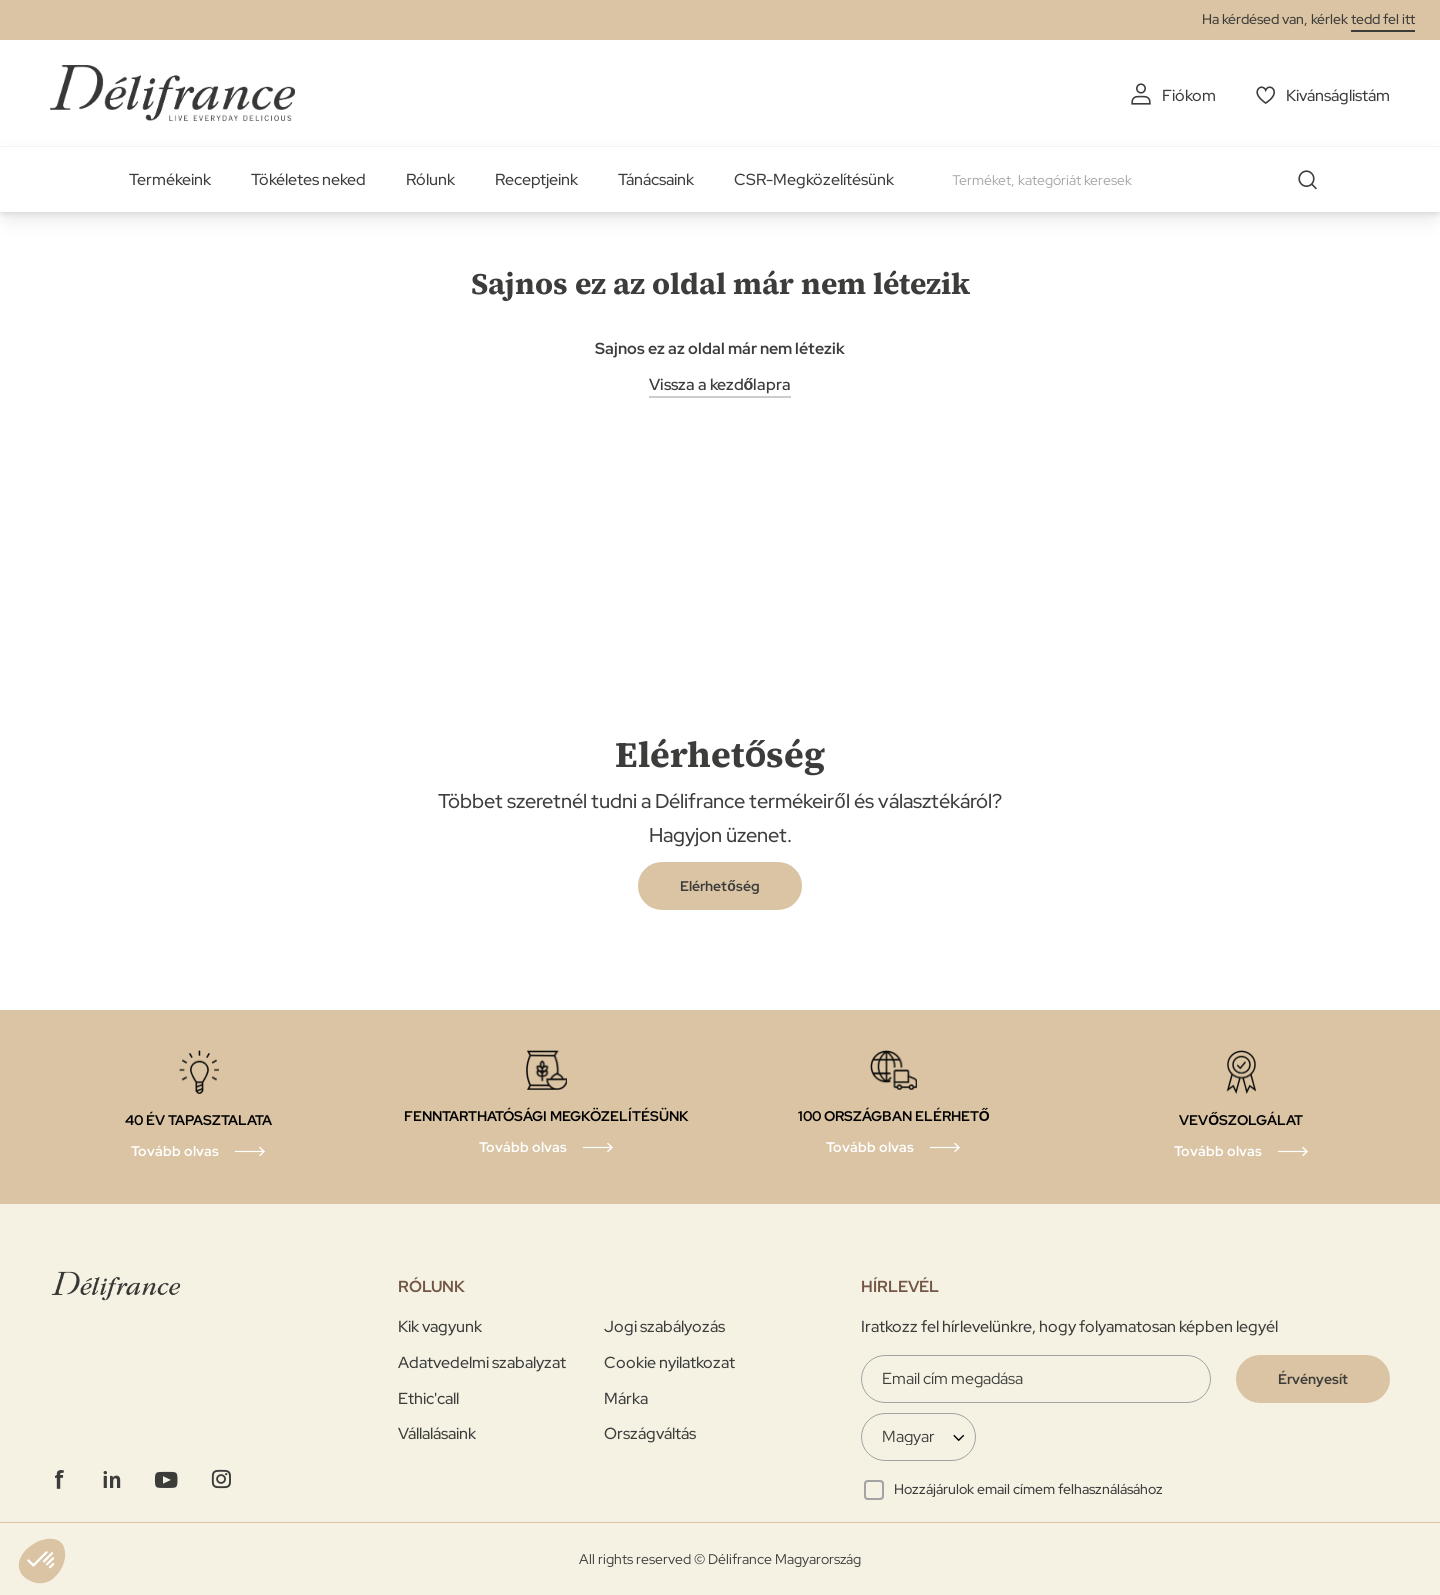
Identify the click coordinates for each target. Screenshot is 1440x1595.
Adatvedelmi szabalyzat (482, 1362)
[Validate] (1313, 1379)
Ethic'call (428, 1398)
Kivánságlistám (1338, 95)
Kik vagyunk (440, 1326)
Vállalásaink (437, 1433)
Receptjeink (536, 179)
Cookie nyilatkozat (669, 1362)
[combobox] (1142, 180)
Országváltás (650, 1433)
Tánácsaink (656, 179)
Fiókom (1189, 95)
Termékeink (170, 179)
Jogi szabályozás (664, 1326)
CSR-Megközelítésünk (814, 179)
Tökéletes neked (308, 179)
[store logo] (172, 92)
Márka (626, 1398)
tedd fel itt (1383, 19)
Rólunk (430, 179)
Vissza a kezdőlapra (720, 384)
